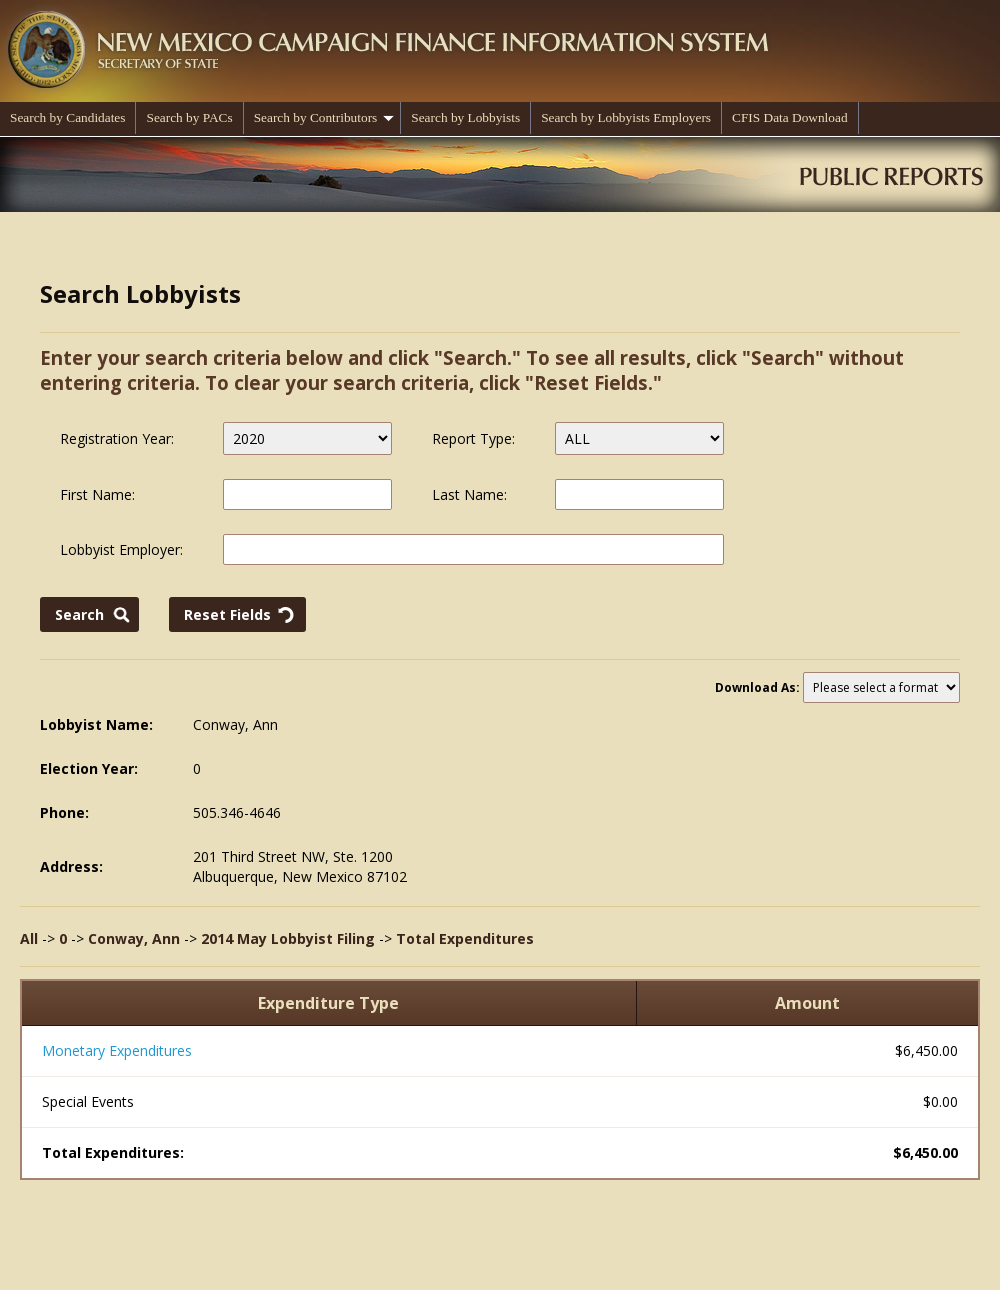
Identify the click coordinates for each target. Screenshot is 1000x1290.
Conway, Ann (134, 938)
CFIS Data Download (790, 117)
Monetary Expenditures (117, 1050)
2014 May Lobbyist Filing (288, 938)
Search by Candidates (67, 117)
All (29, 938)
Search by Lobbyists (465, 117)
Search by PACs (189, 117)
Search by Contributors (324, 117)
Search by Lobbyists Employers (626, 117)
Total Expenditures (465, 938)
